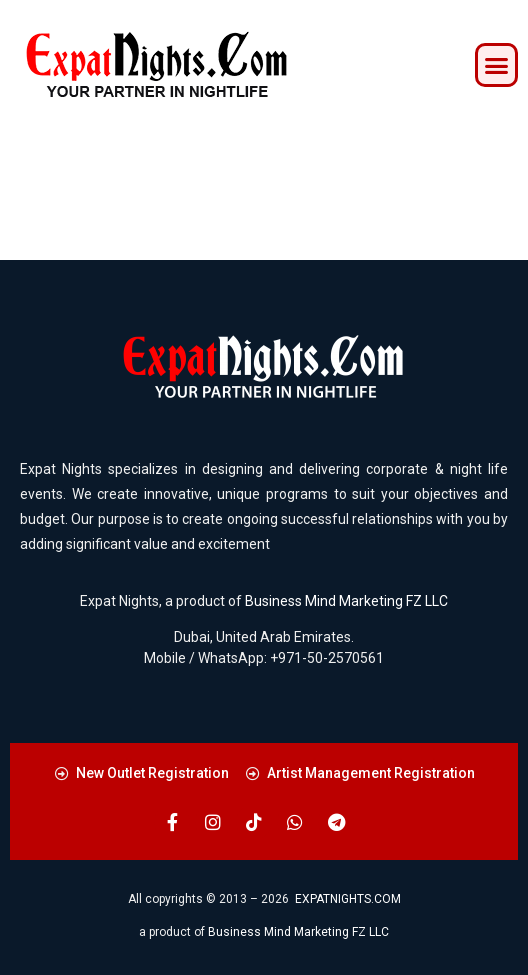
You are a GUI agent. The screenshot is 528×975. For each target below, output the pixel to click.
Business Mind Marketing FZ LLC (346, 601)
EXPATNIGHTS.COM (348, 899)
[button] (497, 65)
